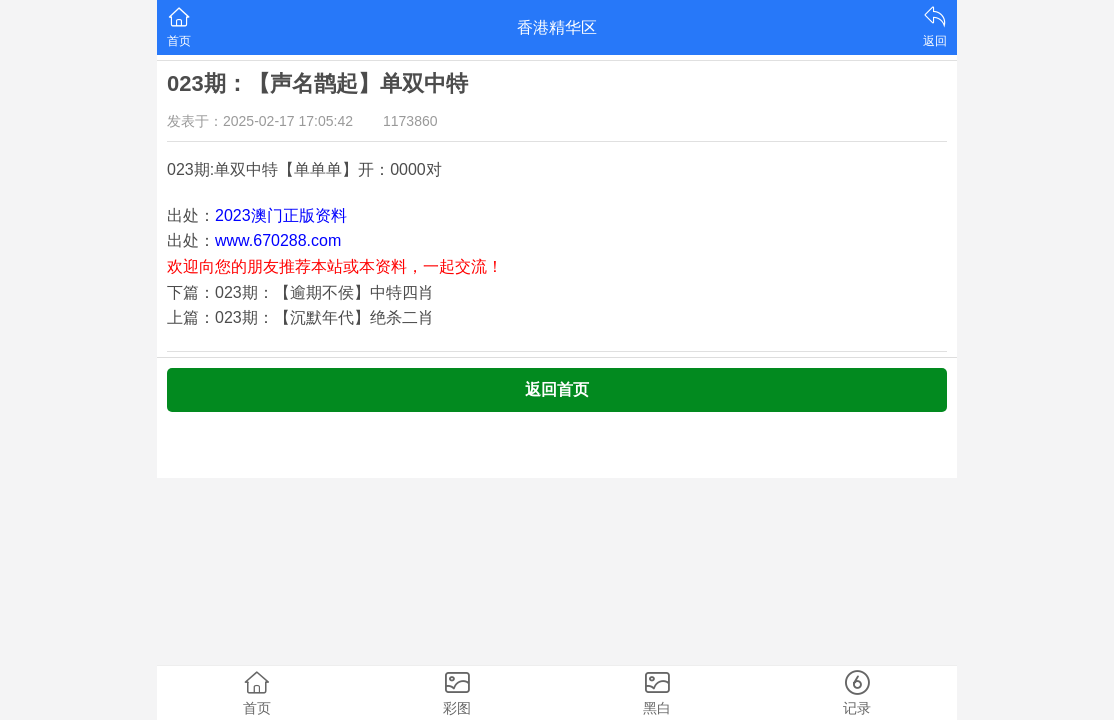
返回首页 (557, 389)
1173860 (410, 121)
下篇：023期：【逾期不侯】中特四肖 (300, 292)
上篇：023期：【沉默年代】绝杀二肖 (300, 317)
